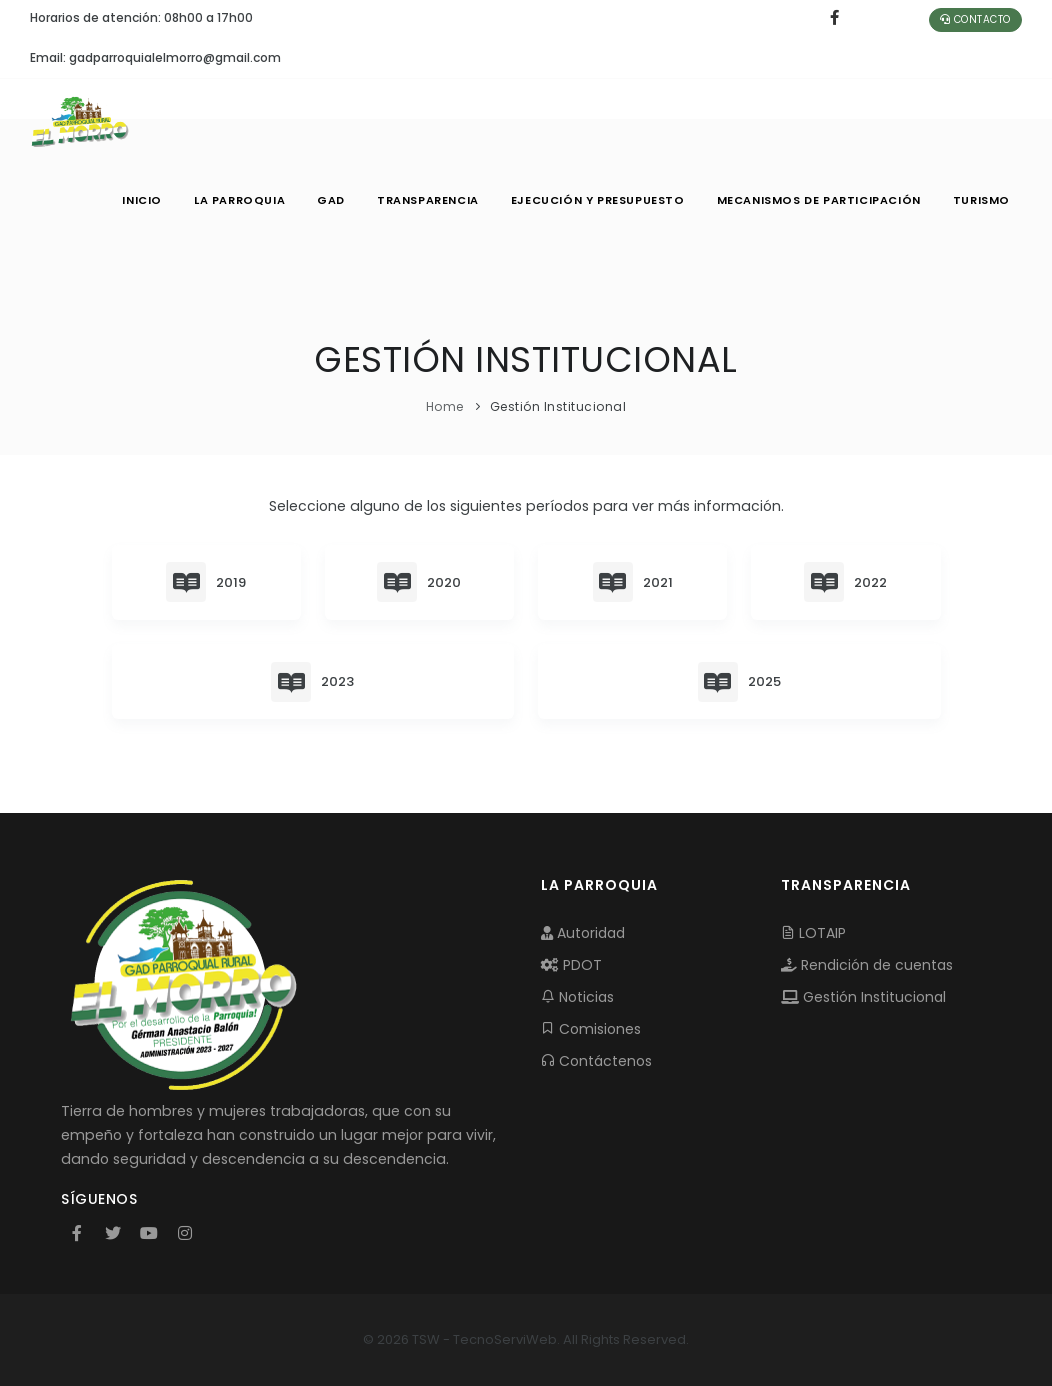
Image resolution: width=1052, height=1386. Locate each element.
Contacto (975, 19)
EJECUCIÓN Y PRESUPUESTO (598, 200)
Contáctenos (596, 1061)
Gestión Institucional (863, 997)
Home (445, 406)
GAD (331, 200)
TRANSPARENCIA (428, 200)
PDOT (571, 965)
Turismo (981, 200)
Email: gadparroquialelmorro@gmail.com (155, 57)
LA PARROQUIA (239, 200)
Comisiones (591, 1029)
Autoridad (583, 933)
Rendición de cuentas (867, 965)
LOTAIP (813, 933)
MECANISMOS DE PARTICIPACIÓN (819, 200)
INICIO (142, 200)
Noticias (577, 997)
